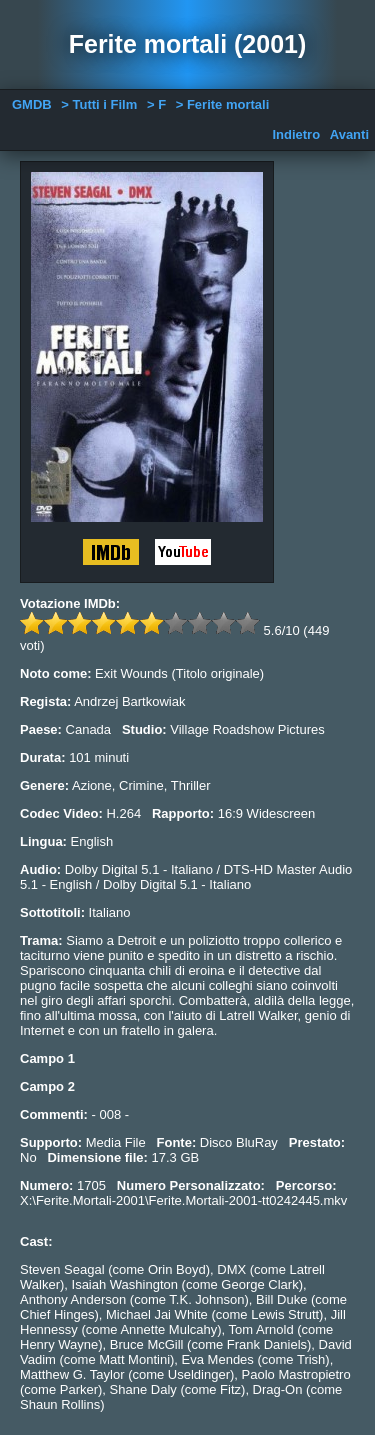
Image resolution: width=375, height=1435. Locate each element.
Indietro (296, 134)
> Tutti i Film (99, 104)
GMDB (32, 104)
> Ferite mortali (223, 104)
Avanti (349, 134)
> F (156, 104)
